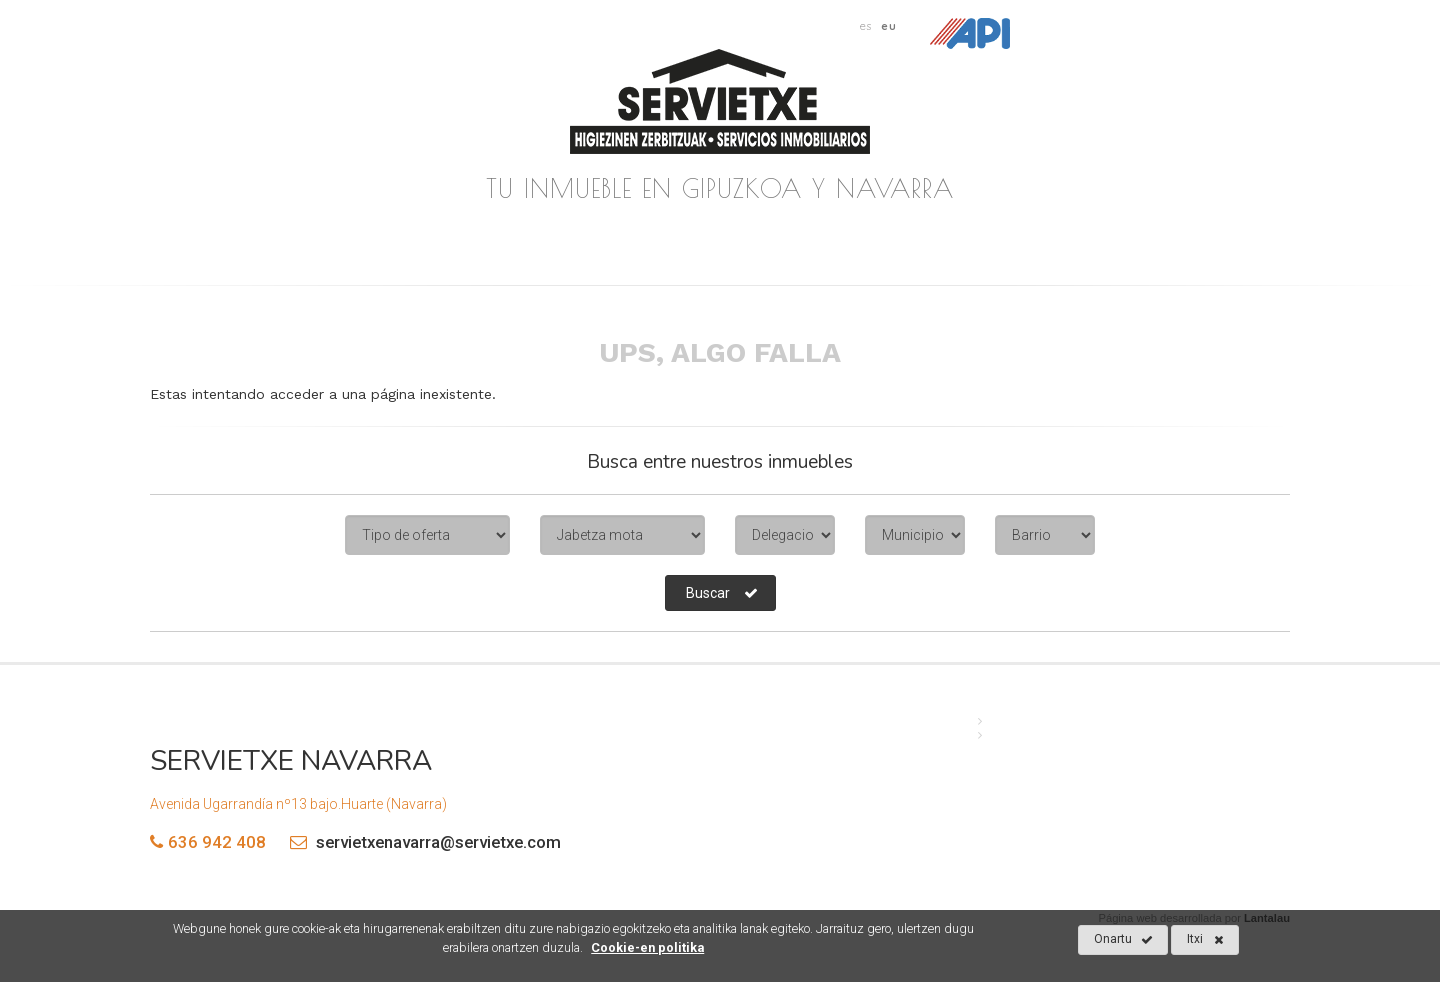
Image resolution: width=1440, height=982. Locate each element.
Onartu (1123, 940)
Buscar (722, 593)
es (866, 26)
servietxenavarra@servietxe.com (420, 842)
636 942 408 (217, 842)
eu (889, 26)
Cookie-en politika (647, 947)
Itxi (1205, 940)
